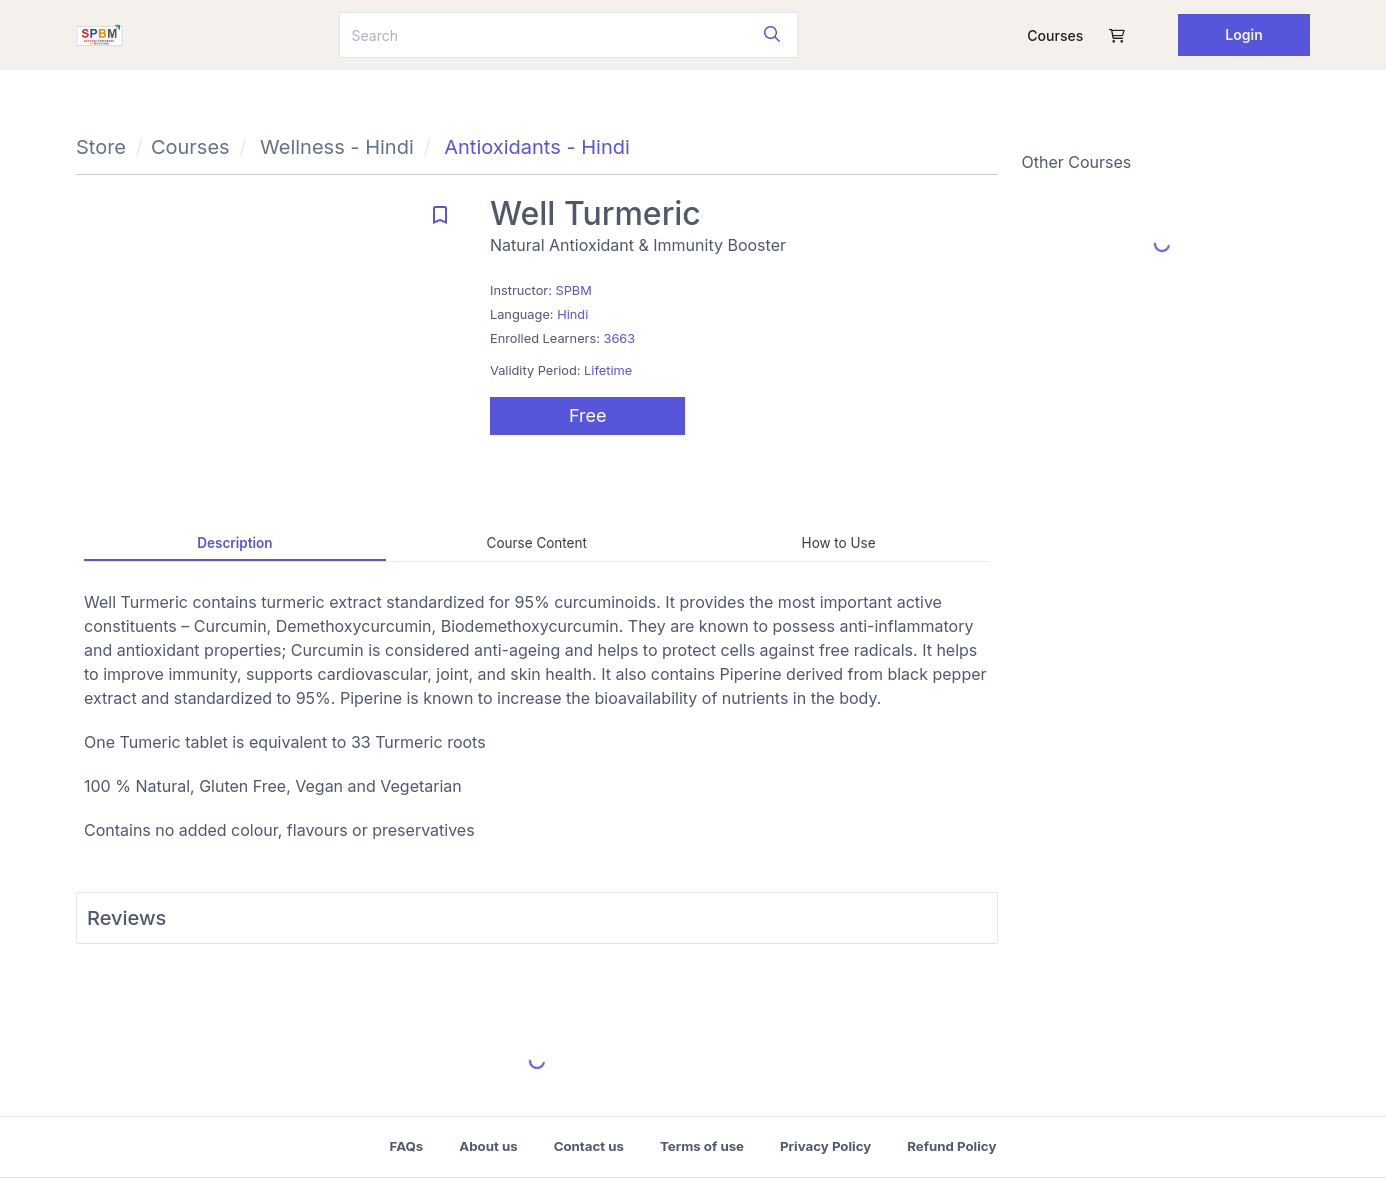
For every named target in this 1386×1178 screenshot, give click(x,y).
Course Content (537, 543)
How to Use (839, 543)
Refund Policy (951, 1146)
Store (101, 147)
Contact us (589, 1146)
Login (1244, 34)
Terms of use (702, 1146)
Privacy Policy (825, 1146)
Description (234, 543)
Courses (1055, 35)
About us (488, 1146)
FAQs (407, 1146)
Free (588, 415)
